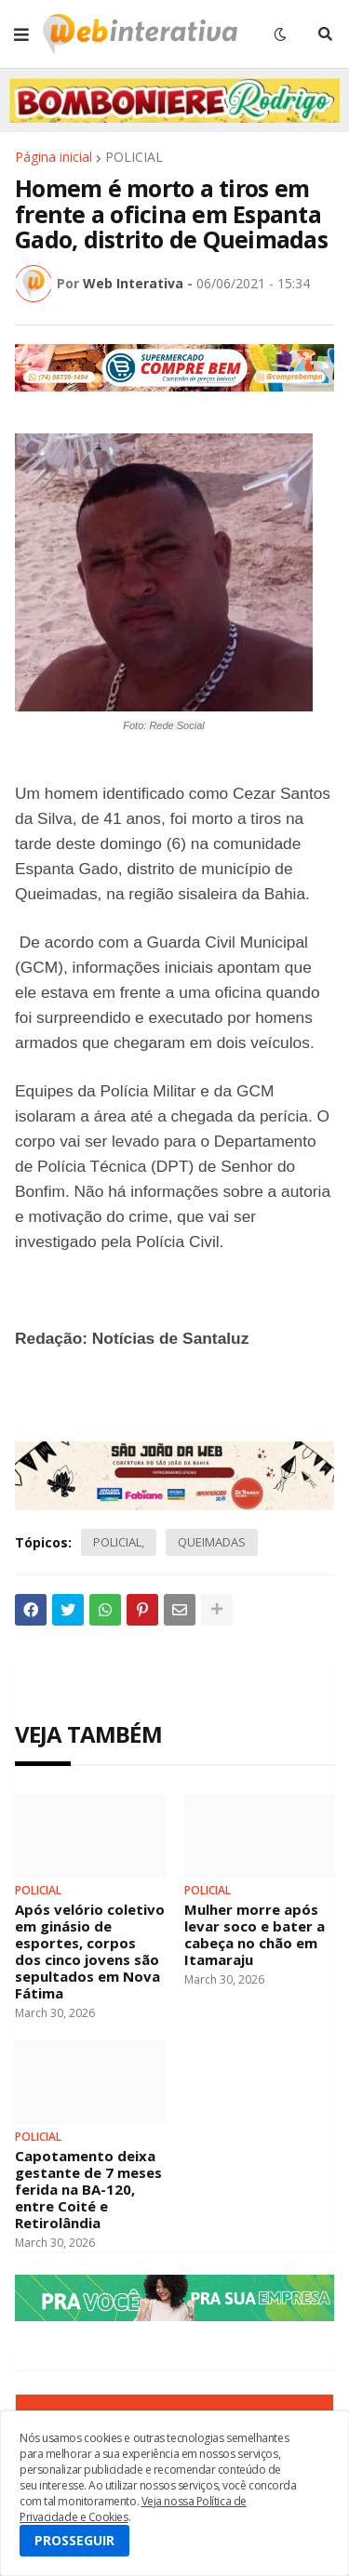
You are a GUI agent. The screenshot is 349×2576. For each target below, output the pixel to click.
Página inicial (53, 157)
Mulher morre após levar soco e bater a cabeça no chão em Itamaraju (254, 1934)
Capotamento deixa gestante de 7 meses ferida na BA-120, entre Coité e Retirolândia (88, 2189)
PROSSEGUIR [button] (74, 2540)
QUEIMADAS (212, 1542)
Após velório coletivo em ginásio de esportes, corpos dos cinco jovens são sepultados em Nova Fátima (90, 1951)
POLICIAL (134, 157)
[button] (21, 34)
